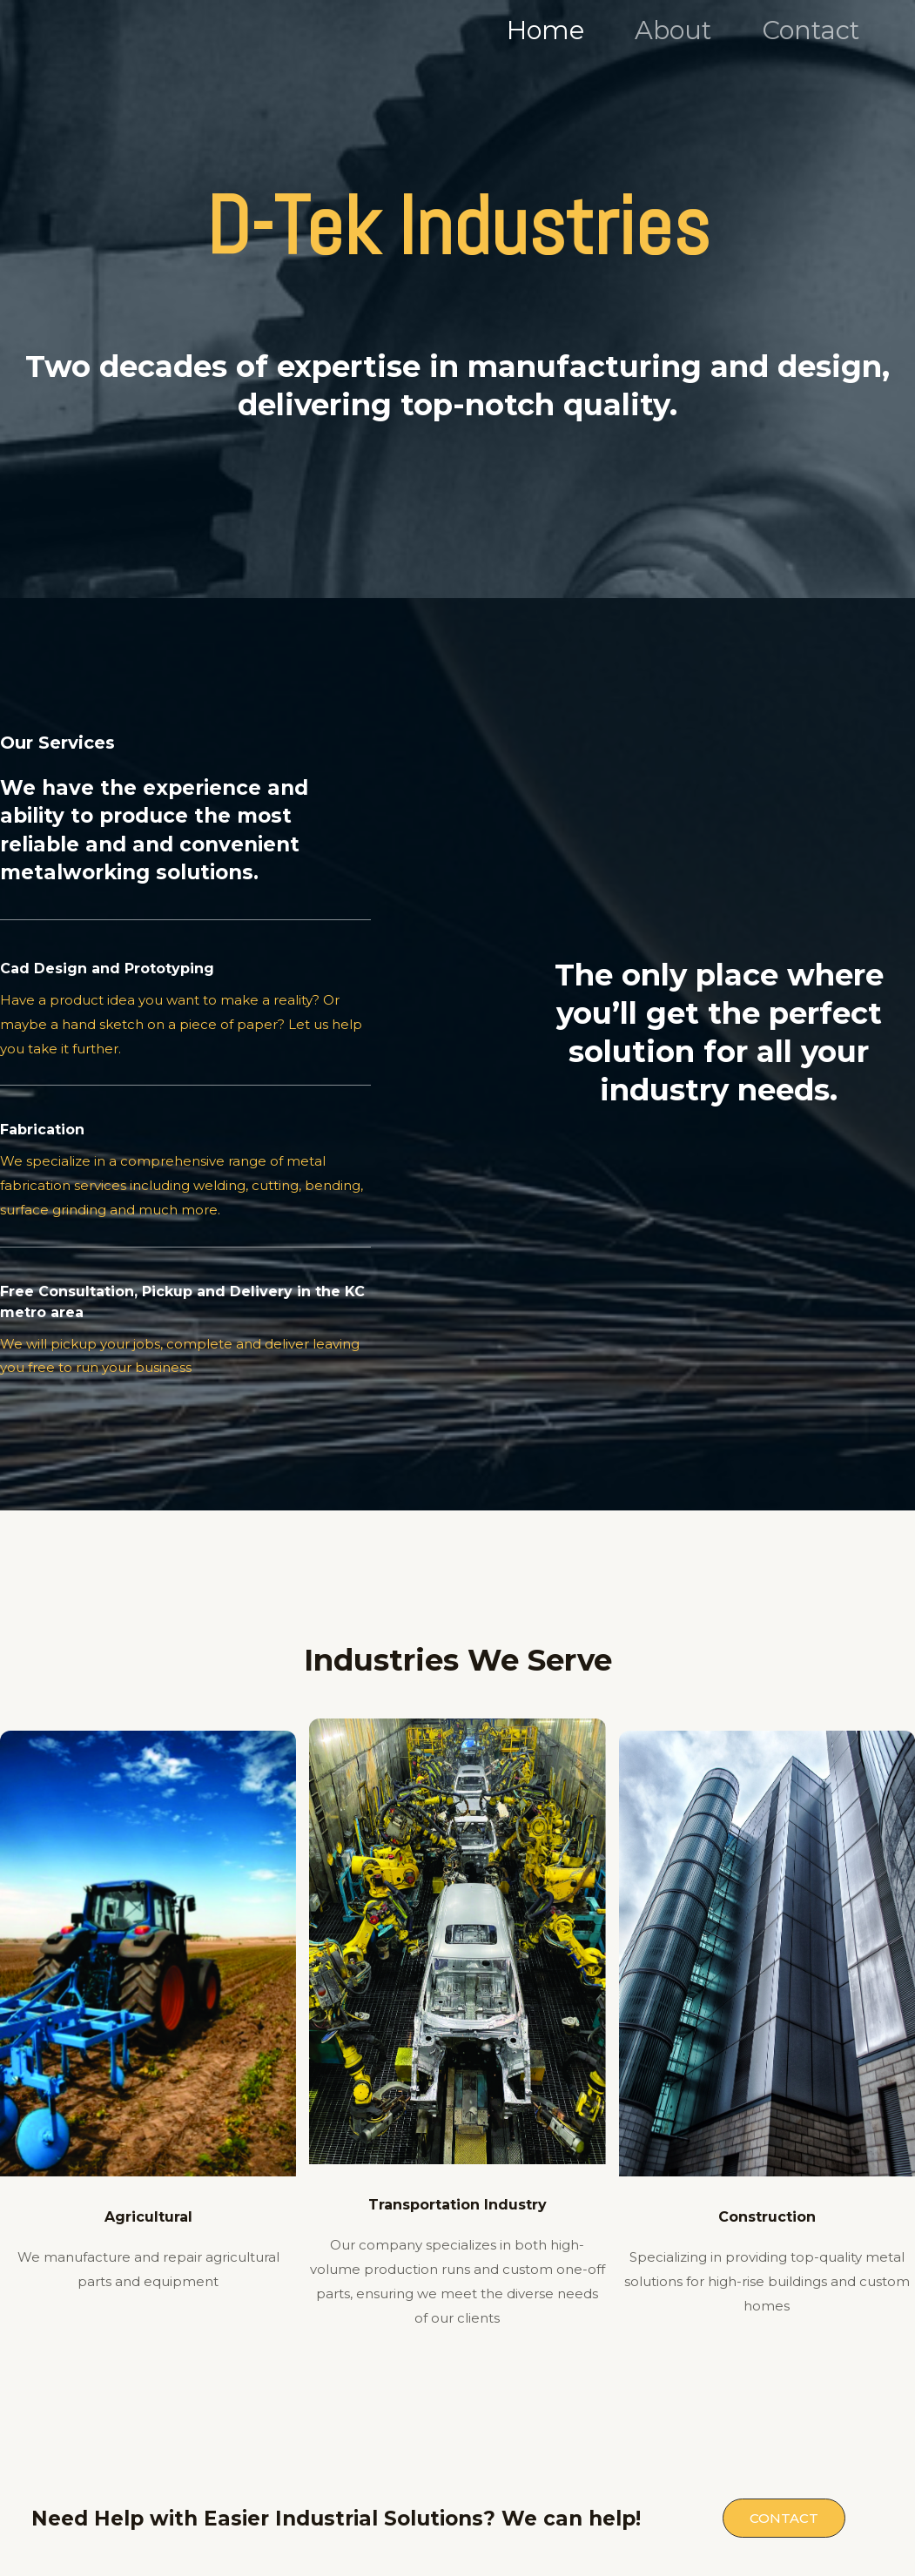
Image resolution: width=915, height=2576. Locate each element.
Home (545, 30)
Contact (810, 30)
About (673, 30)
